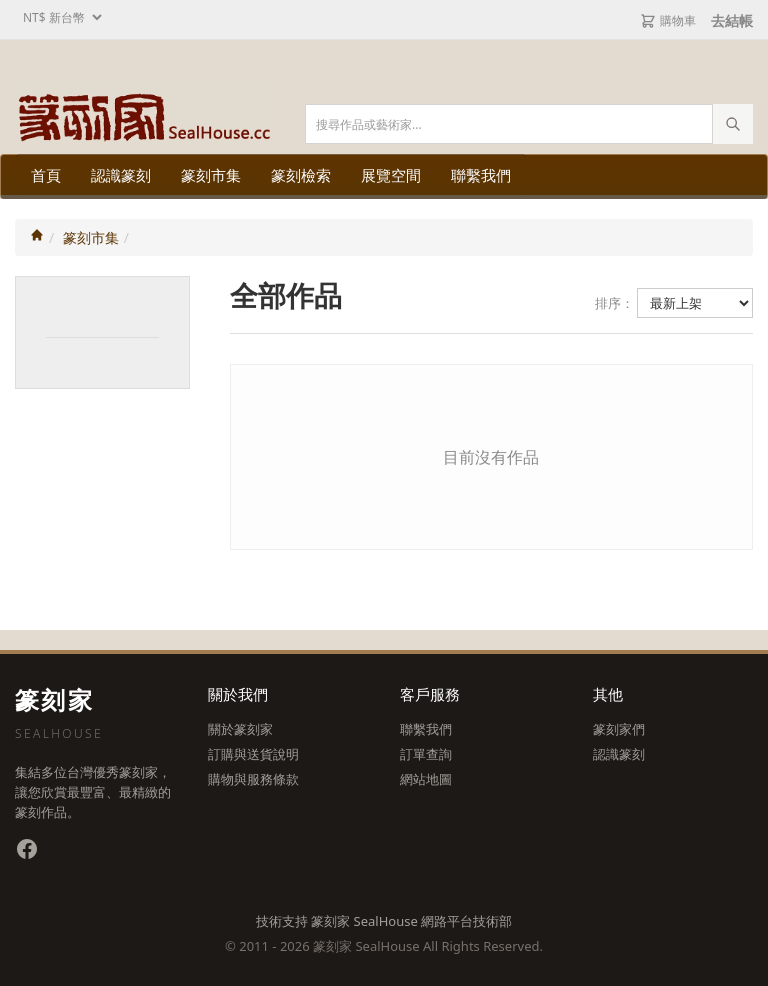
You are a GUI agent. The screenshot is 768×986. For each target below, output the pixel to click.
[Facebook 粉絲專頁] (27, 849)
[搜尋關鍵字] (529, 124)
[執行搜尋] (732, 124)
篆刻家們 (619, 729)
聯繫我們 (481, 175)
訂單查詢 (426, 754)
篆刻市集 (211, 175)
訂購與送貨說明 (253, 754)
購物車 (668, 20)
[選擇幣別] (60, 17)
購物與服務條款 (253, 779)
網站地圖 (426, 779)
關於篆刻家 (240, 729)
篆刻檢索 (301, 175)
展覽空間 (391, 175)
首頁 (46, 175)
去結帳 (732, 20)
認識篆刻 (121, 175)
